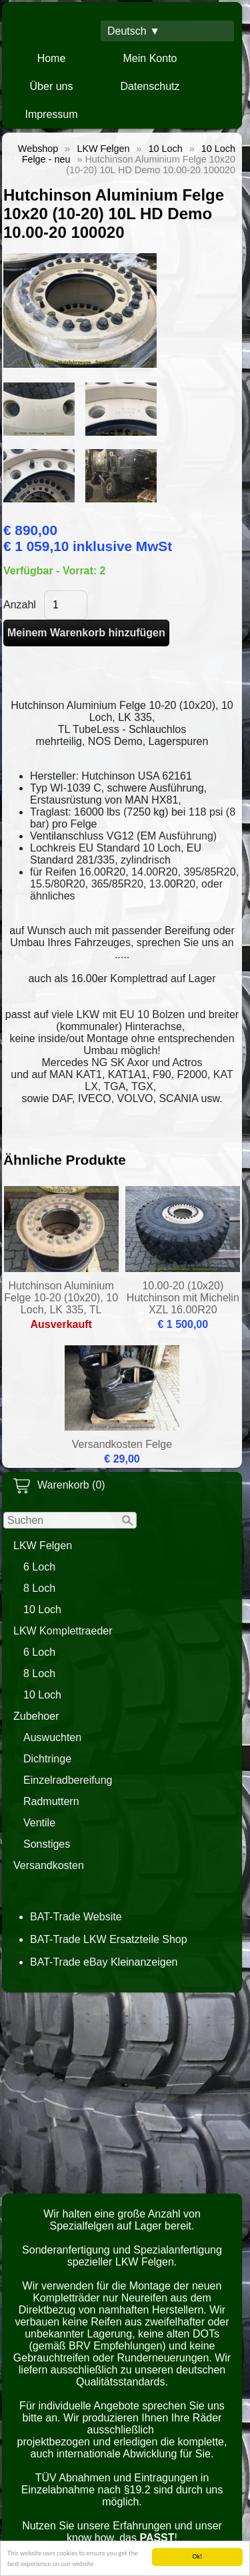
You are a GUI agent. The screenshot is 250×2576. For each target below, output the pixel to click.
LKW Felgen (42, 1545)
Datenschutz (150, 86)
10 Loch (42, 1609)
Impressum (51, 114)
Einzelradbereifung (67, 1780)
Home (51, 58)
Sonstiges (46, 1844)
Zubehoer (36, 1716)
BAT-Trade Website (76, 1916)
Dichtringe (47, 1758)
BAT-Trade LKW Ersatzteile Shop (108, 1939)
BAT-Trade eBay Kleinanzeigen (103, 1962)
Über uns (51, 86)
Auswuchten (52, 1737)
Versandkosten (48, 1865)
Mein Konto (150, 58)
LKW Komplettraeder (63, 1630)
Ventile (39, 1822)
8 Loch (39, 1588)
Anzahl (19, 604)
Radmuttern (51, 1801)
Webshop (38, 148)
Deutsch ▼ (133, 31)
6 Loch (39, 1567)
